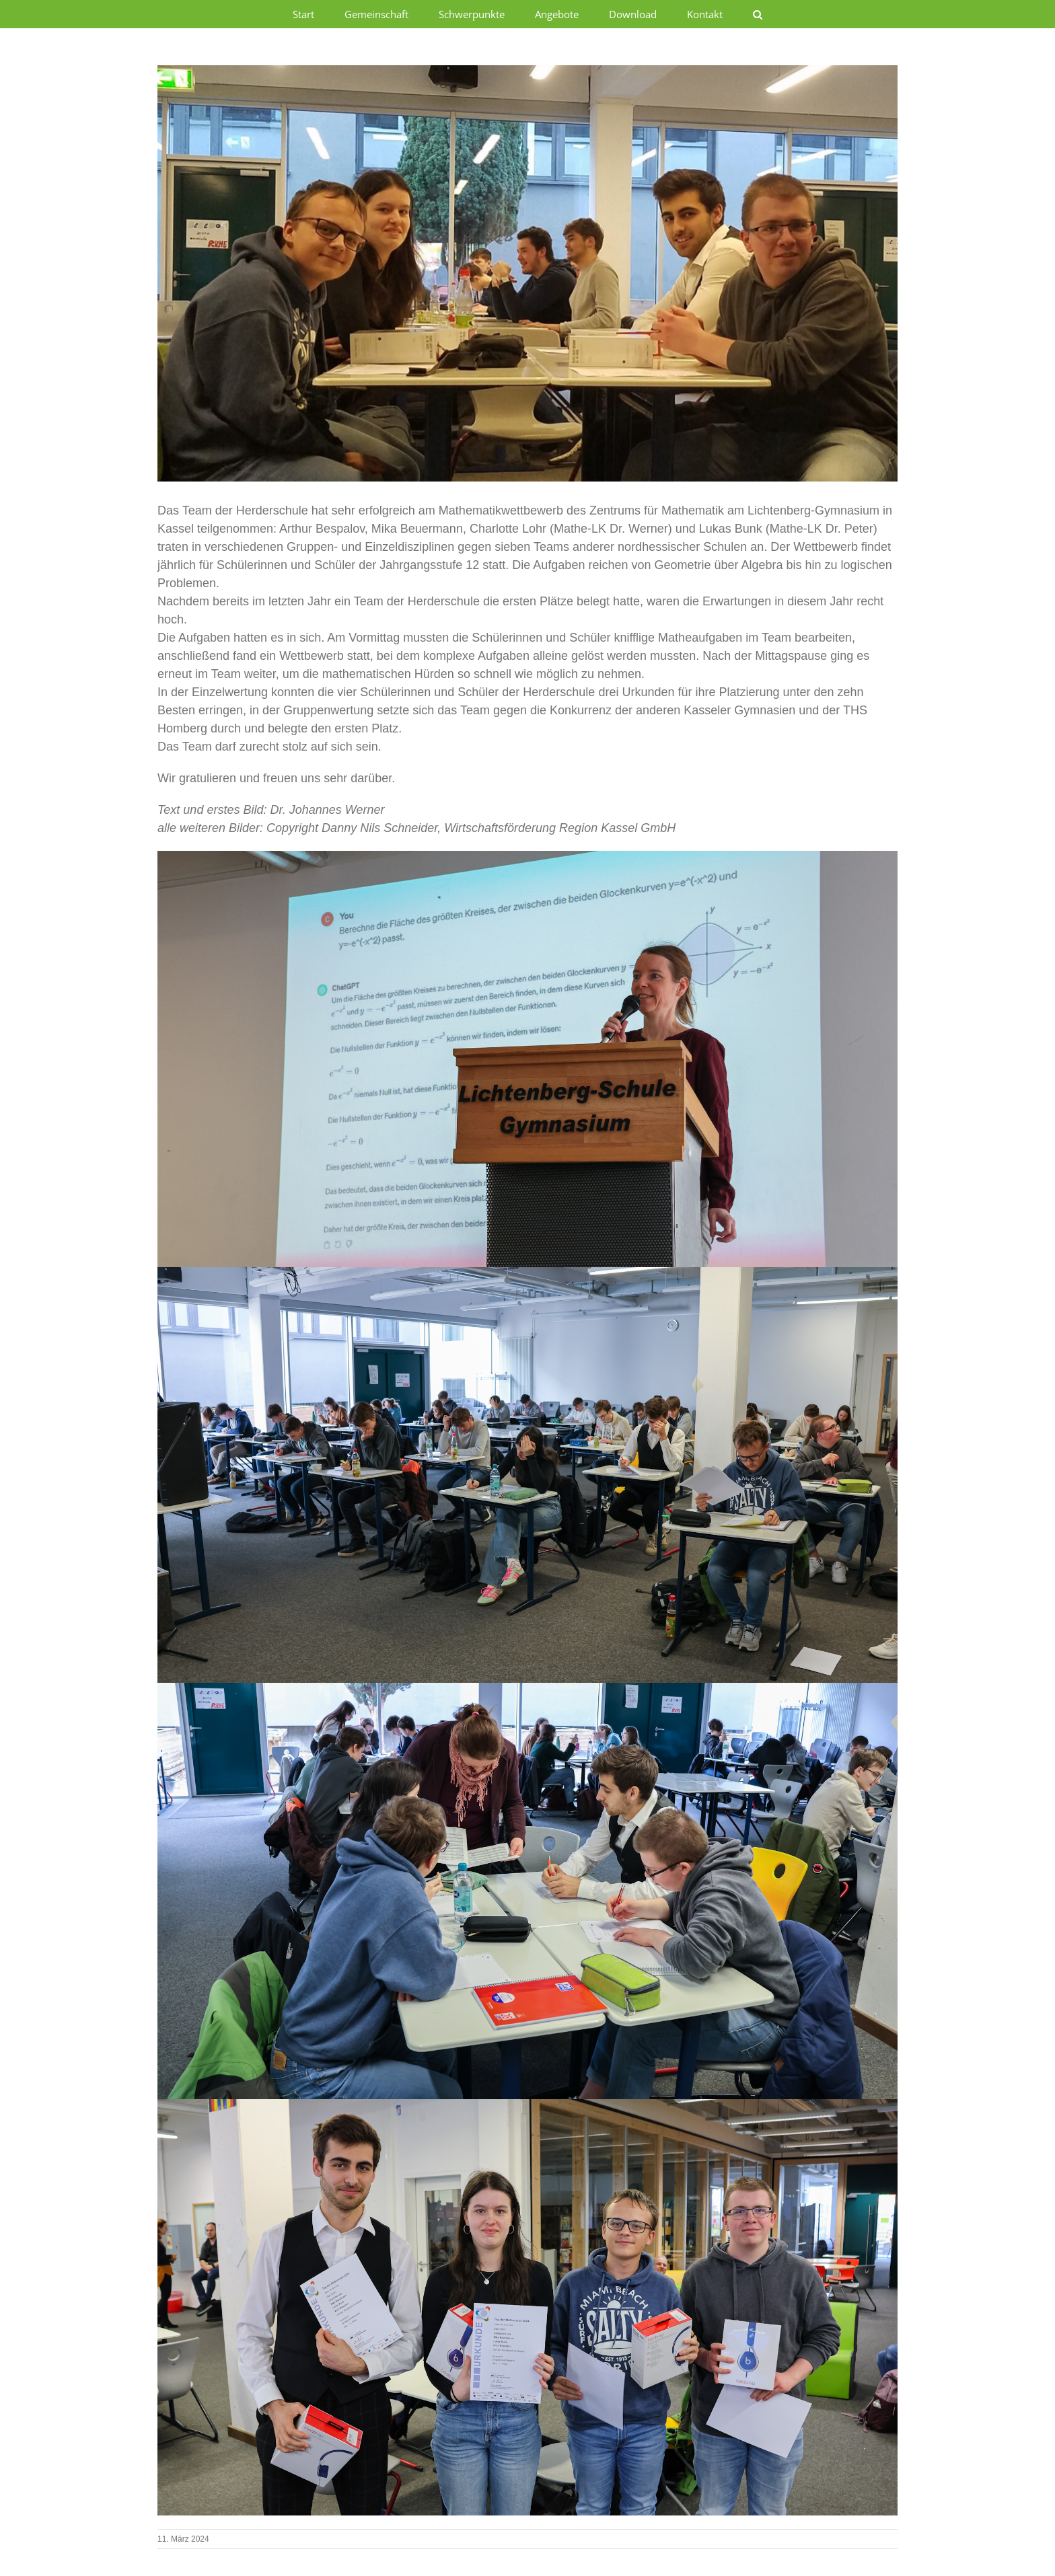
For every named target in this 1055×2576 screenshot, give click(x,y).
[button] (758, 14)
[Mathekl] (527, 273)
